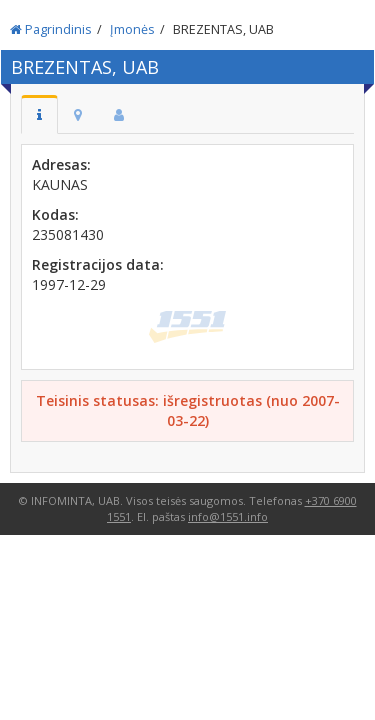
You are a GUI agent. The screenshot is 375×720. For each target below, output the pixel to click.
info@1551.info (228, 516)
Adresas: (61, 164)
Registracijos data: (98, 264)
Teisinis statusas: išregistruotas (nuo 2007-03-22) (188, 410)
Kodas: (55, 214)
